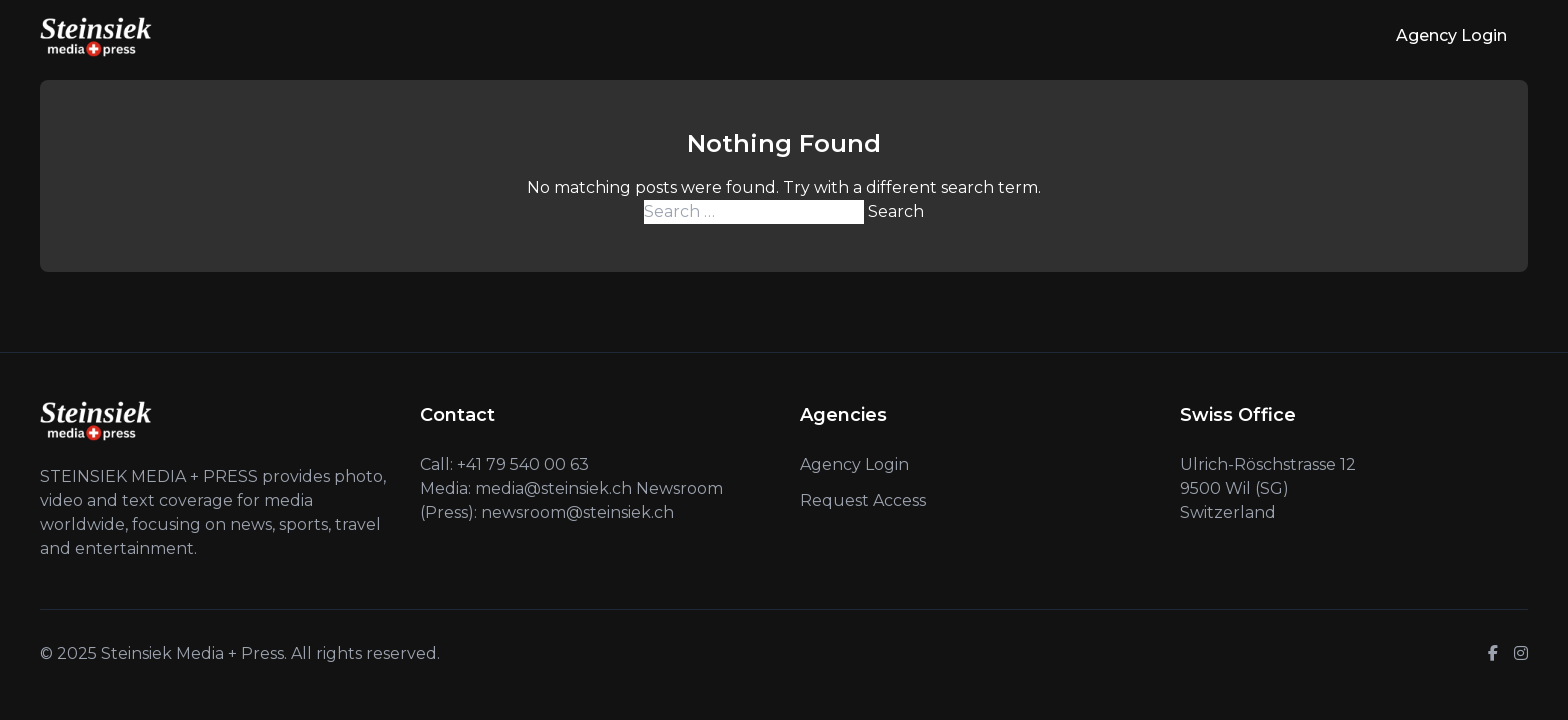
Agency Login (1451, 35)
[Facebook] (1493, 654)
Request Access (863, 500)
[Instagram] (1521, 654)
